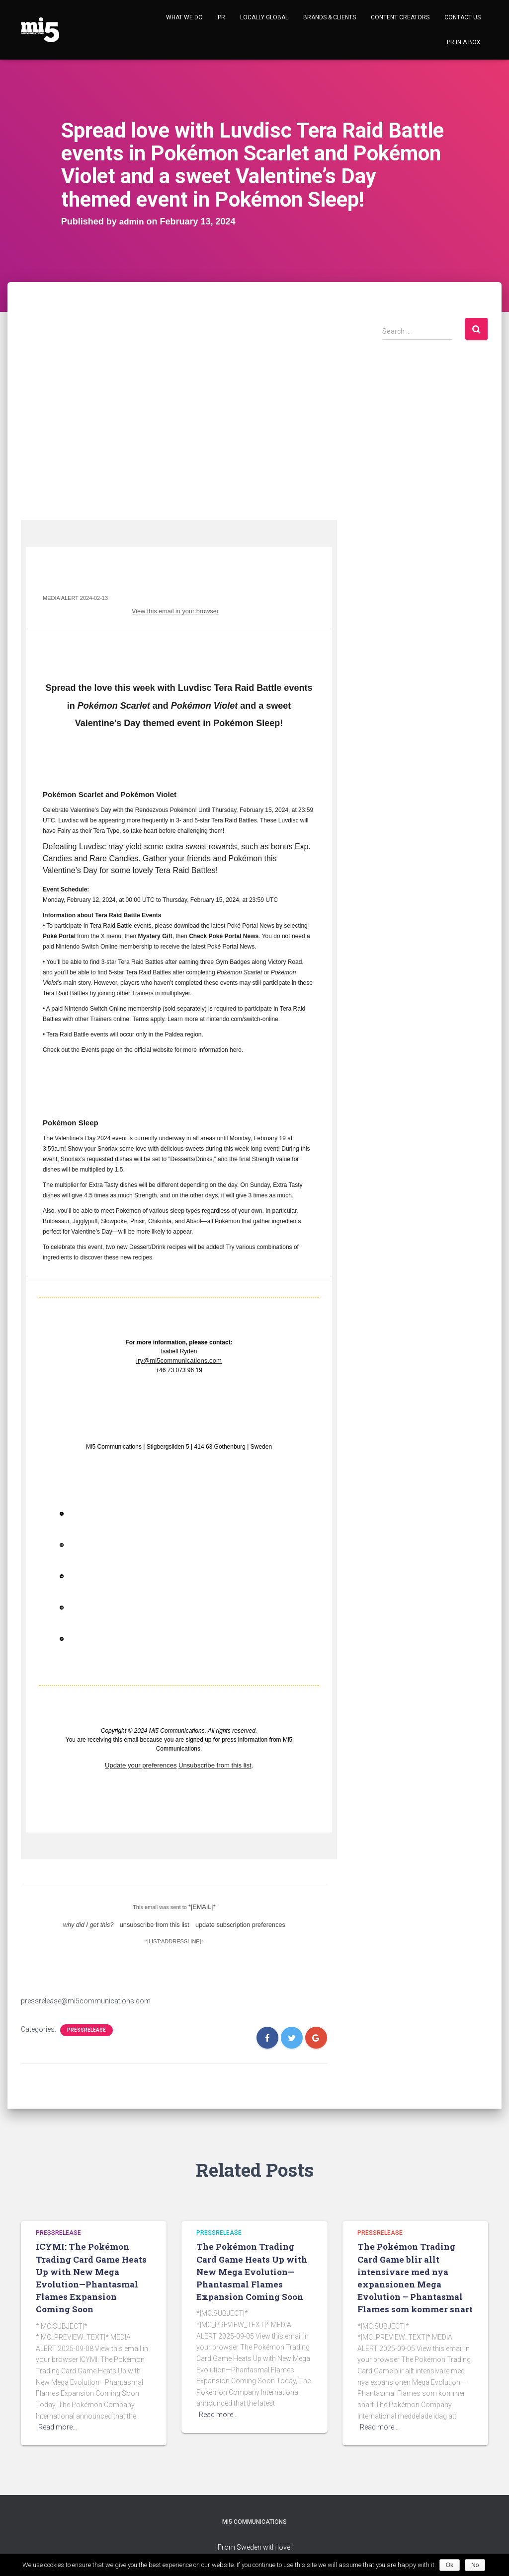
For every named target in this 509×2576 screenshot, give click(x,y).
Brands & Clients (329, 17)
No (476, 2565)
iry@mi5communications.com (179, 1358)
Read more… (57, 2421)
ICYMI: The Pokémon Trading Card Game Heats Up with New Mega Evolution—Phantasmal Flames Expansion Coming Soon (92, 2271)
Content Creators (400, 17)
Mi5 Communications (254, 2528)
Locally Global (264, 17)
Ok (451, 2565)
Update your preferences (144, 1762)
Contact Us (462, 17)
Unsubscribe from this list (211, 1762)
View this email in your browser (181, 610)
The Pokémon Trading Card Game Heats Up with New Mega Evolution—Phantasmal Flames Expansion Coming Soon (251, 2271)
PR (221, 17)
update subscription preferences (232, 1919)
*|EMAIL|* (202, 1903)
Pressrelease (86, 2023)
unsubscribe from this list (157, 1919)
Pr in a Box (464, 42)
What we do (184, 17)
